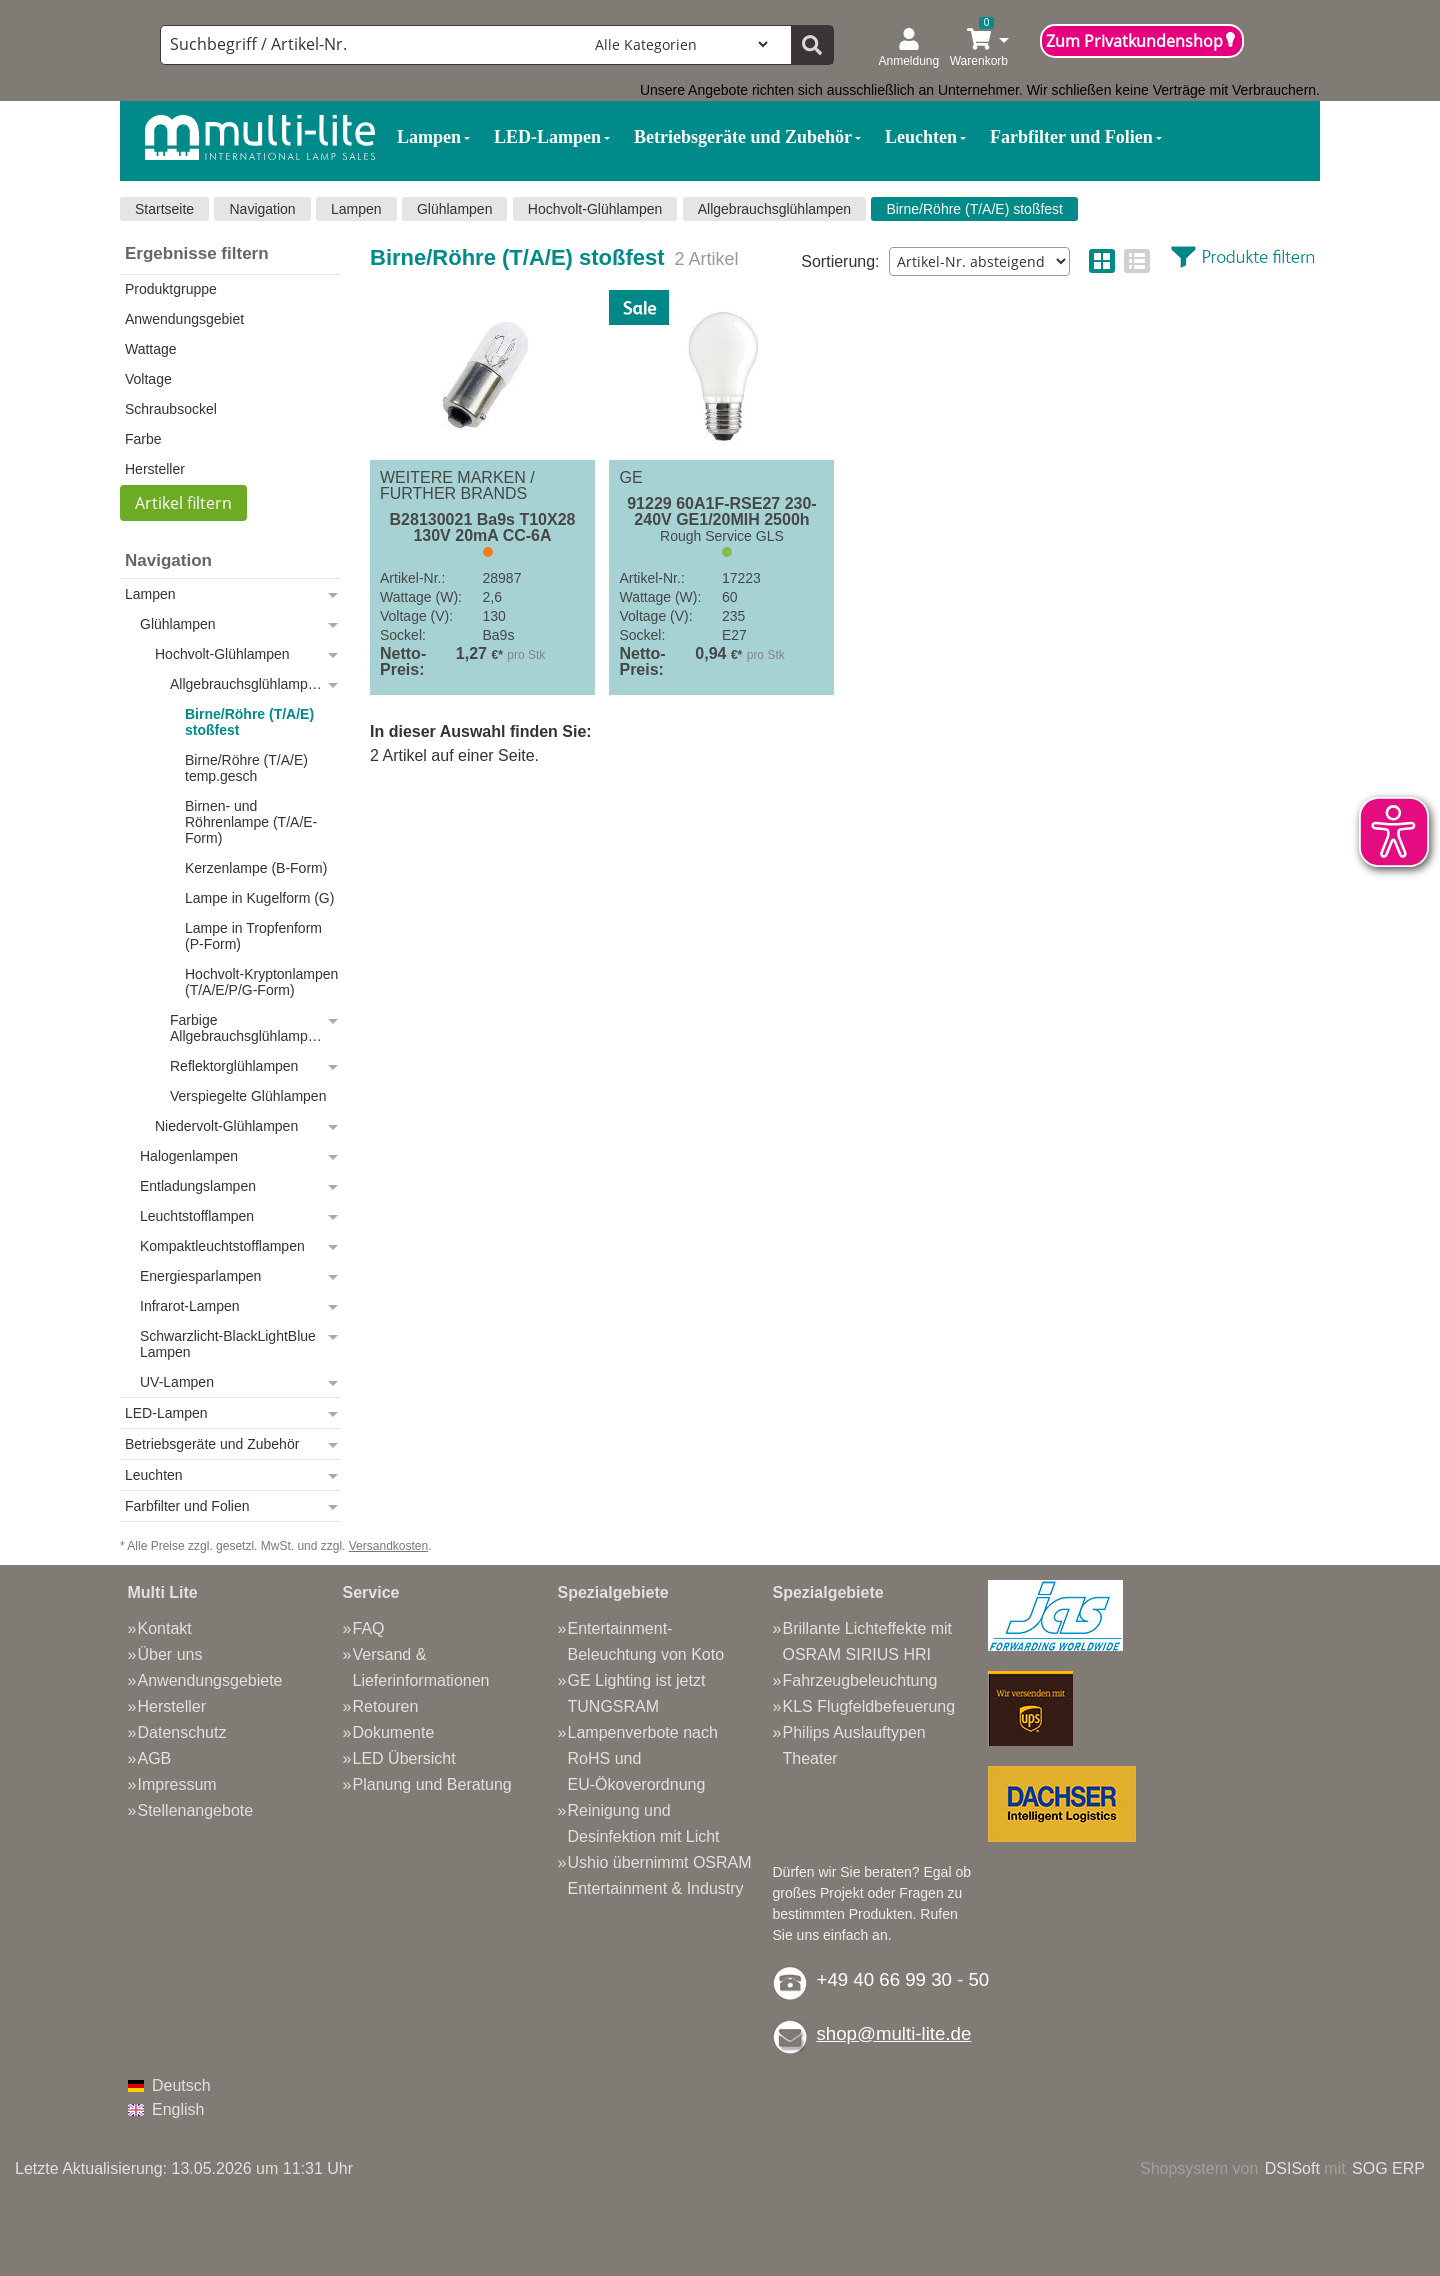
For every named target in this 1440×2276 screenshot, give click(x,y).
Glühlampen (455, 209)
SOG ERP (1388, 2168)
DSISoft (1292, 2168)
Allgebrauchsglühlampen (774, 209)
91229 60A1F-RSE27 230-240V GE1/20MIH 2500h (721, 512)
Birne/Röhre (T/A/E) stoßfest (974, 209)
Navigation (262, 209)
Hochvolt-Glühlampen (595, 209)
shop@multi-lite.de (894, 2033)
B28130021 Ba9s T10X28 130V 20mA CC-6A (483, 528)
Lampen (356, 209)
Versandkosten (388, 1546)
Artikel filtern (183, 503)
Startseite (164, 209)
